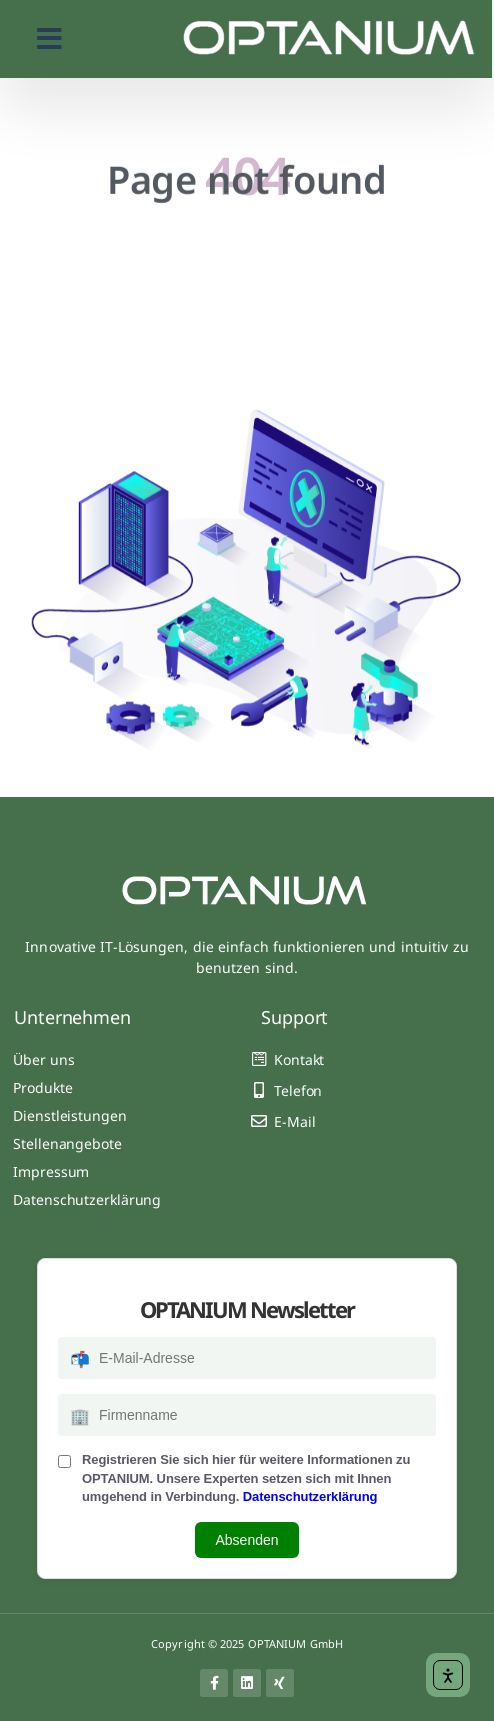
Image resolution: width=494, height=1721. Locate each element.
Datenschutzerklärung (310, 1496)
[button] (49, 39)
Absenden (246, 1540)
